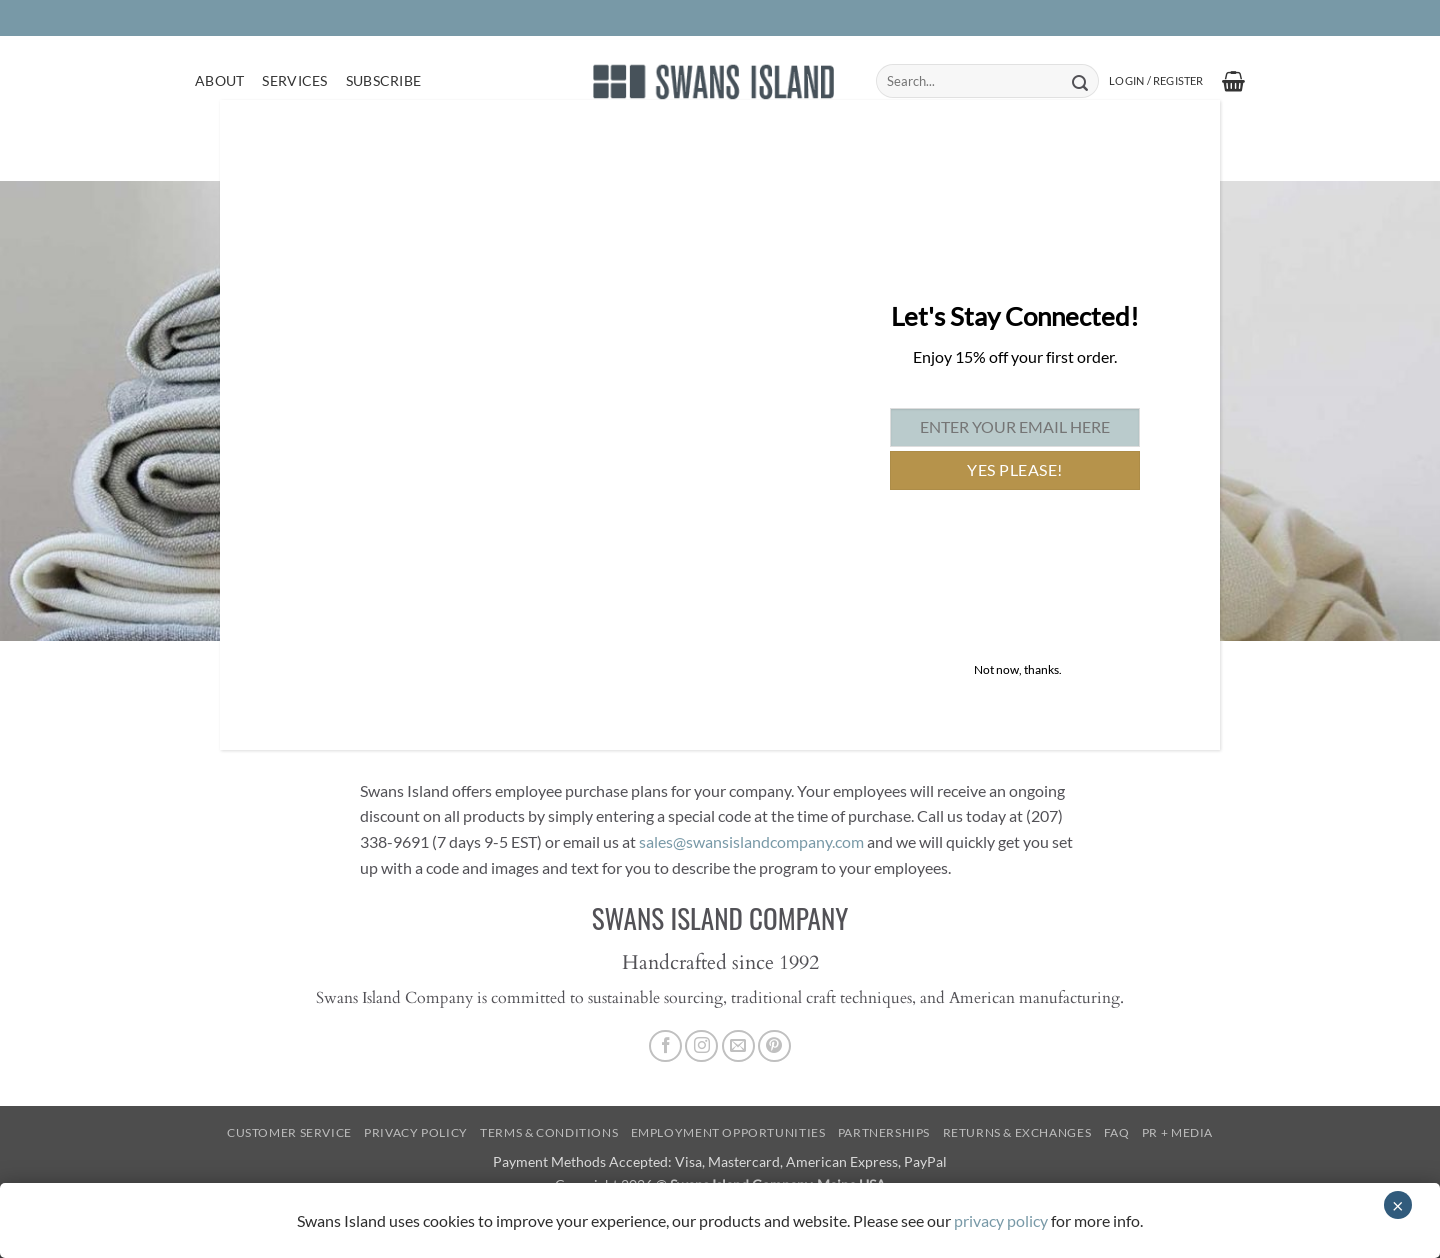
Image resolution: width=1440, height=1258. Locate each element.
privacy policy (1001, 1220)
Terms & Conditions (549, 1132)
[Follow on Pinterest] (774, 1046)
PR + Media (1177, 1132)
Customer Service (289, 1132)
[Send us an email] (738, 1046)
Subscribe (384, 80)
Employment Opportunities (728, 1132)
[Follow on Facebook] (665, 1046)
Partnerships (884, 1132)
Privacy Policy (416, 1132)
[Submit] (1079, 81)
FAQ (1117, 1132)
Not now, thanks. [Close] (1018, 669)
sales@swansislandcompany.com (751, 841)
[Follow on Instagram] (701, 1046)
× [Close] (1398, 1205)
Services (294, 80)
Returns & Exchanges (1017, 1132)
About (219, 80)
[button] (1156, 81)
